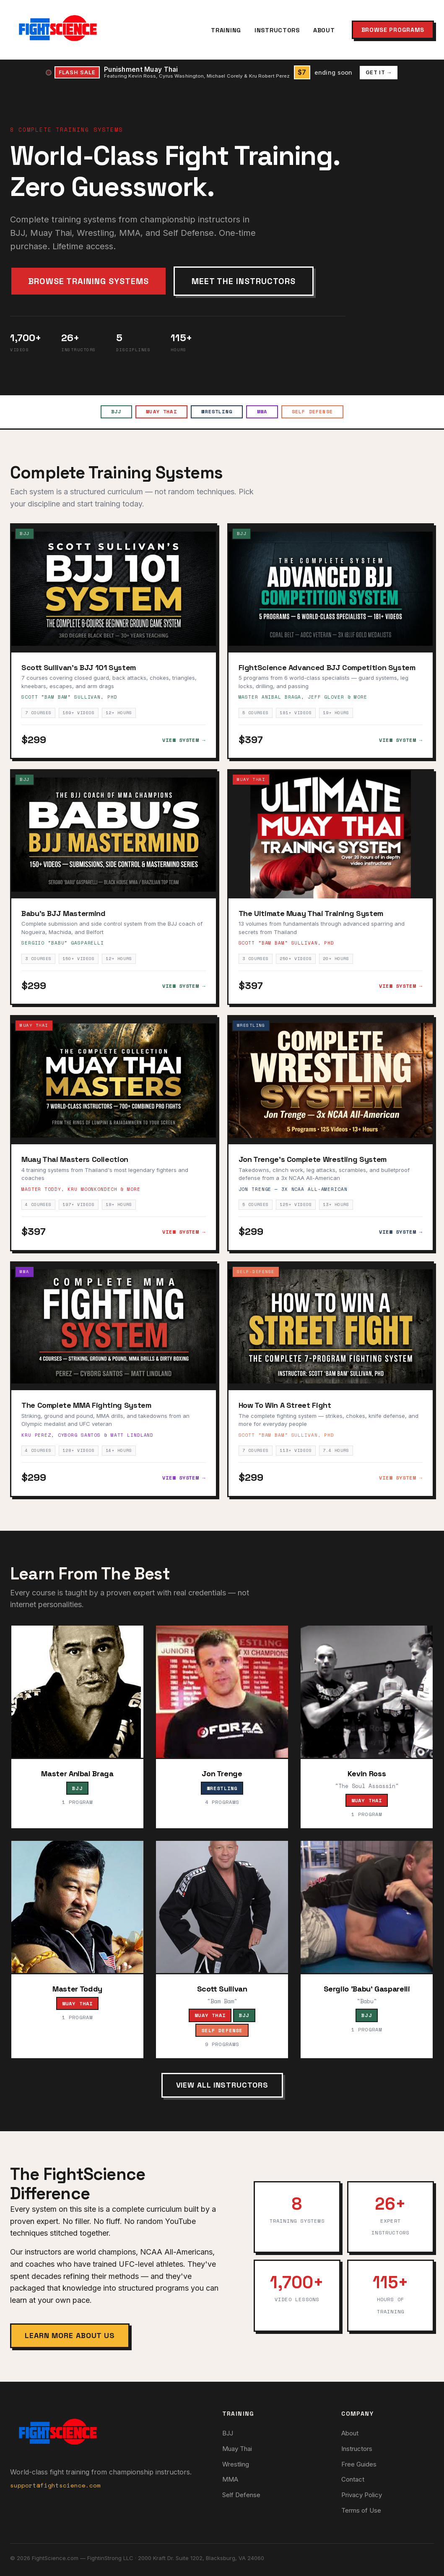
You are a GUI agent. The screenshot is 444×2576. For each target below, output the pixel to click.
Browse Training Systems (88, 281)
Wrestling (216, 411)
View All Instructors (222, 2085)
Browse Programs (393, 30)
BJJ (115, 411)
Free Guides (358, 2464)
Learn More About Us (70, 2335)
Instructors (277, 30)
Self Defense (313, 411)
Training (226, 30)
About (324, 30)
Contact (352, 2480)
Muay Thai (160, 411)
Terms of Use (361, 2510)
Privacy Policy (361, 2495)
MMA (262, 411)
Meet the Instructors (244, 281)
